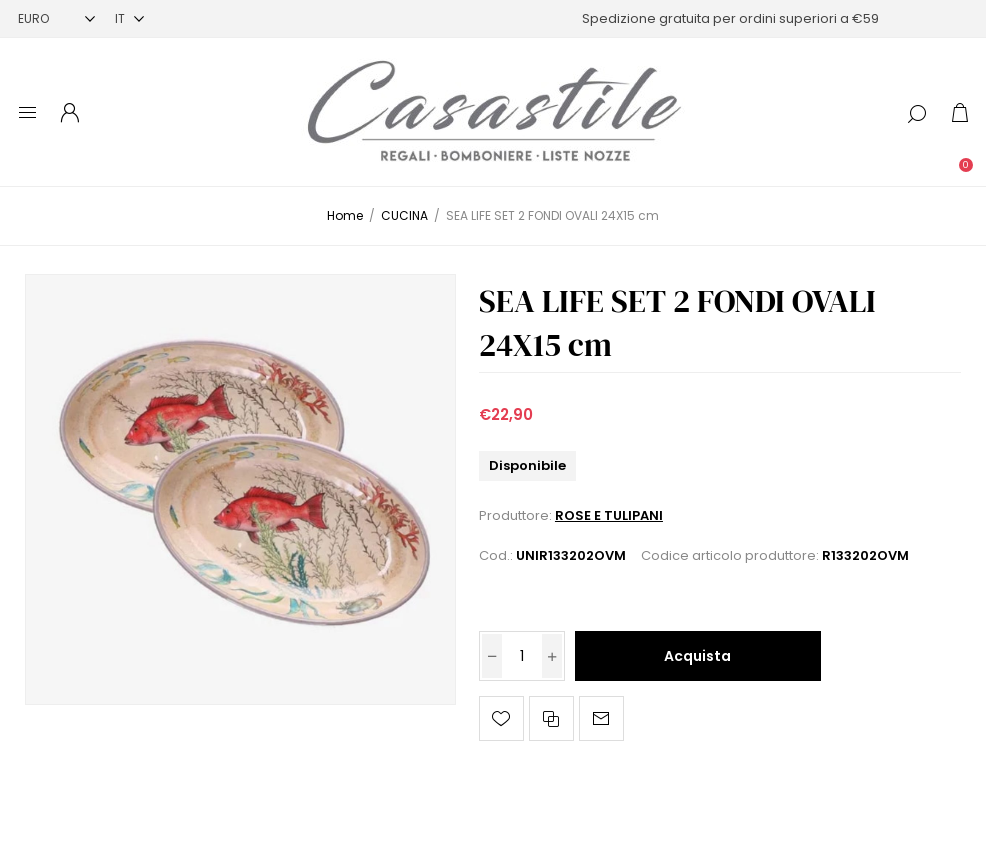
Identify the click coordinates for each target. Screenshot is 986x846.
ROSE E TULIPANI (609, 515)
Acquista (697, 656)
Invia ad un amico (601, 718)
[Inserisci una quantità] (522, 656)
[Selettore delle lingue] (129, 18)
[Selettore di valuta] (56, 18)
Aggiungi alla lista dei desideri (501, 718)
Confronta (551, 718)
